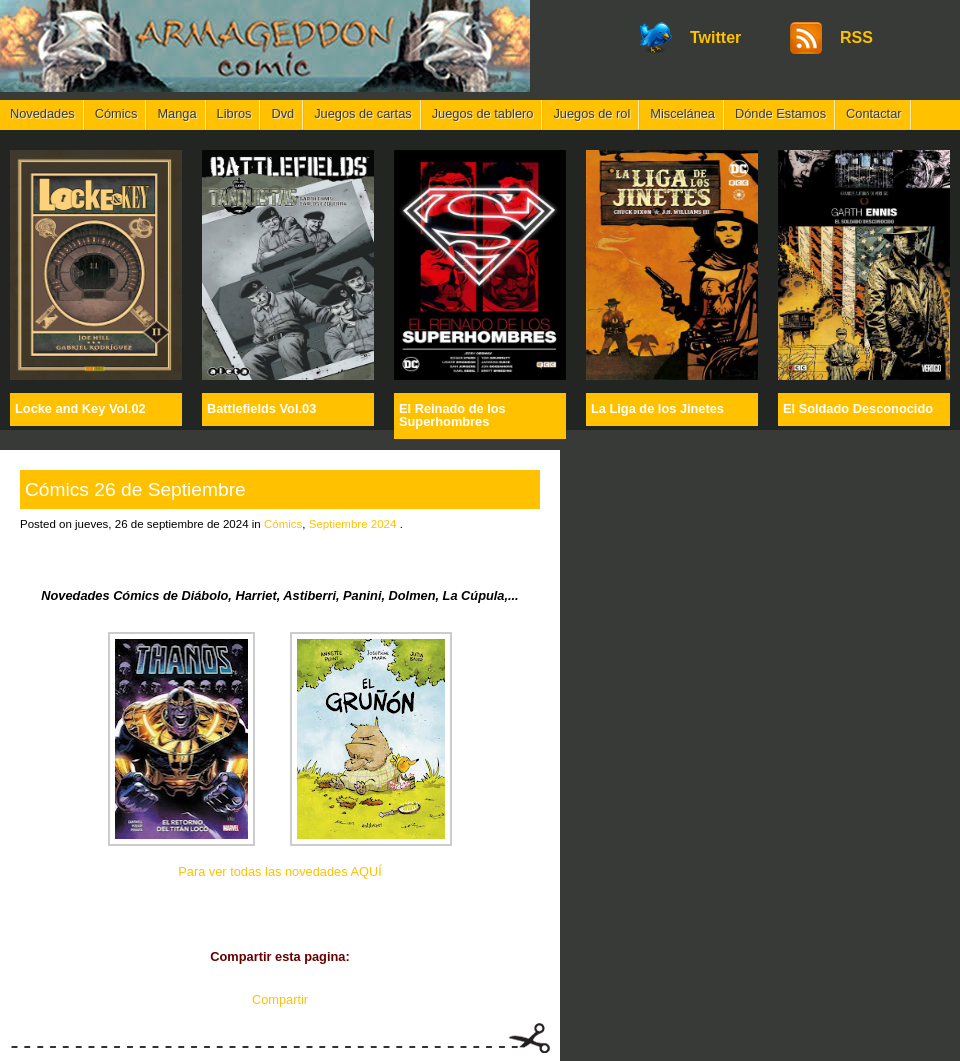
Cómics (116, 113)
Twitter (715, 37)
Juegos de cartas (362, 113)
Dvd (282, 113)
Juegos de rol (591, 113)
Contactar (873, 113)
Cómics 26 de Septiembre (135, 489)
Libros (234, 113)
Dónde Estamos (780, 113)
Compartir (280, 999)
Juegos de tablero (483, 113)
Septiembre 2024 (353, 524)
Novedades (42, 113)
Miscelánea (682, 113)
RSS (856, 37)
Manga (176, 113)
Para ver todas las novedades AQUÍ (279, 871)
